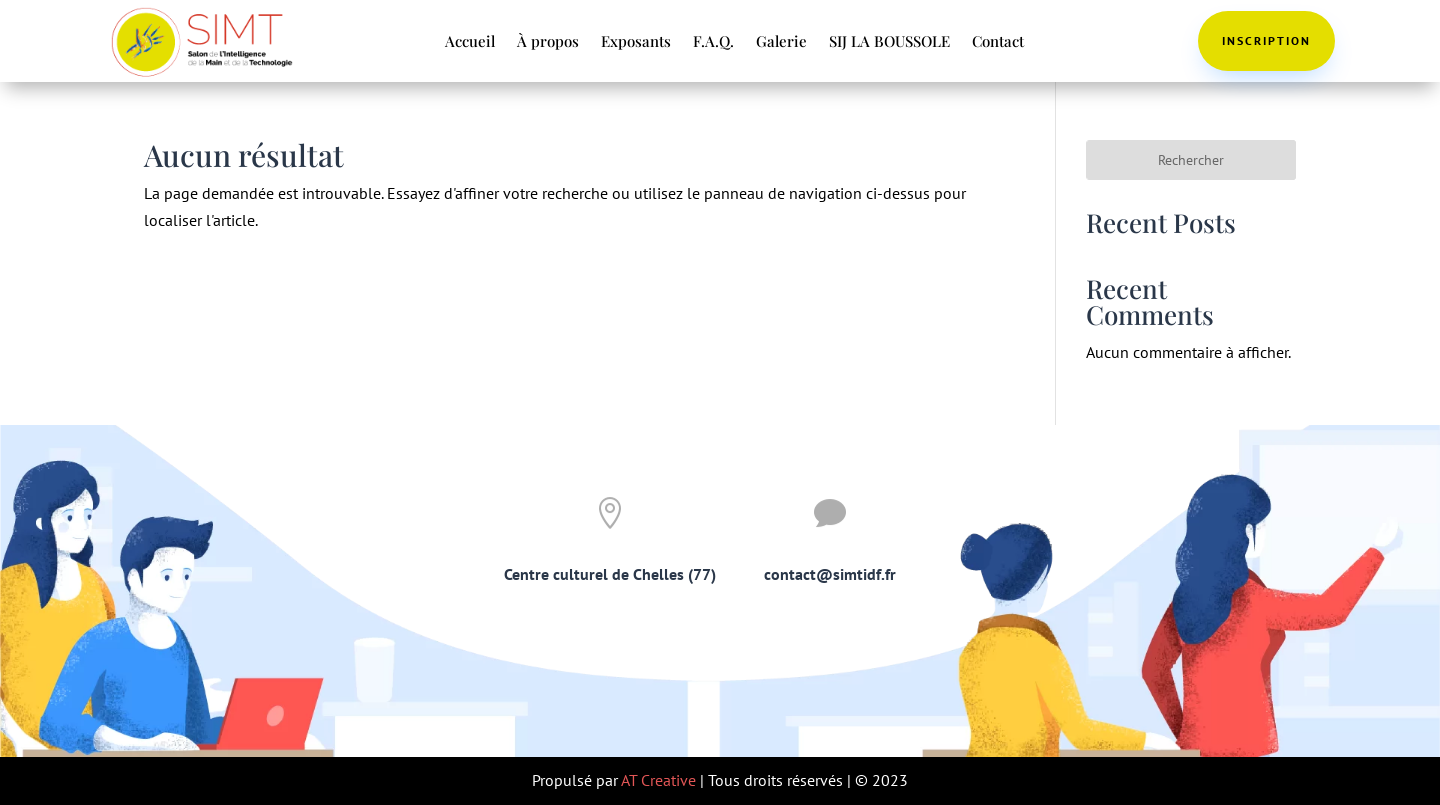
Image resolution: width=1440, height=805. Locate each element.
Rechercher (1191, 160)
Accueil (470, 42)
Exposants (636, 42)
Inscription (1266, 40)
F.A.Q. (713, 42)
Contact (998, 42)
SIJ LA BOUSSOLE (889, 42)
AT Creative (658, 780)
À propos (548, 42)
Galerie (781, 42)
